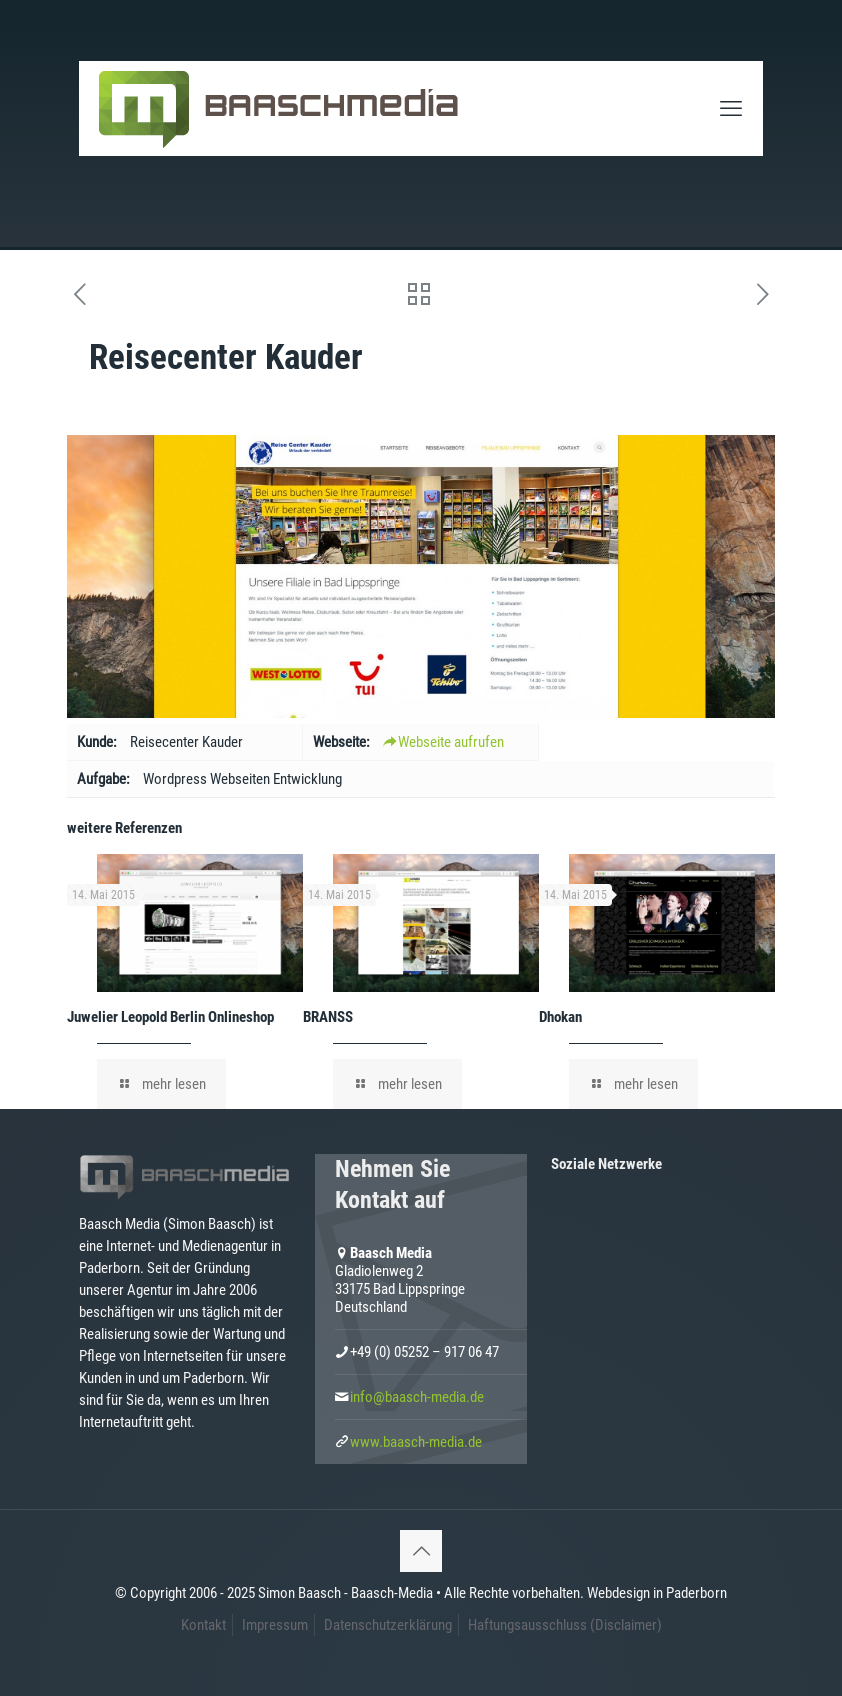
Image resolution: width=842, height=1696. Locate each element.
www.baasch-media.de (416, 1442)
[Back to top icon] (421, 1551)
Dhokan (560, 1017)
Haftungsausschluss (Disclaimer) (565, 1625)
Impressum (275, 1625)
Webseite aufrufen (443, 742)
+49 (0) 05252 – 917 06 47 (424, 1352)
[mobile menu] (731, 109)
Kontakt (203, 1625)
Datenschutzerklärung (388, 1625)
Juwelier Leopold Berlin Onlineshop (170, 1017)
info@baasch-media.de (417, 1397)
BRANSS (328, 1017)
